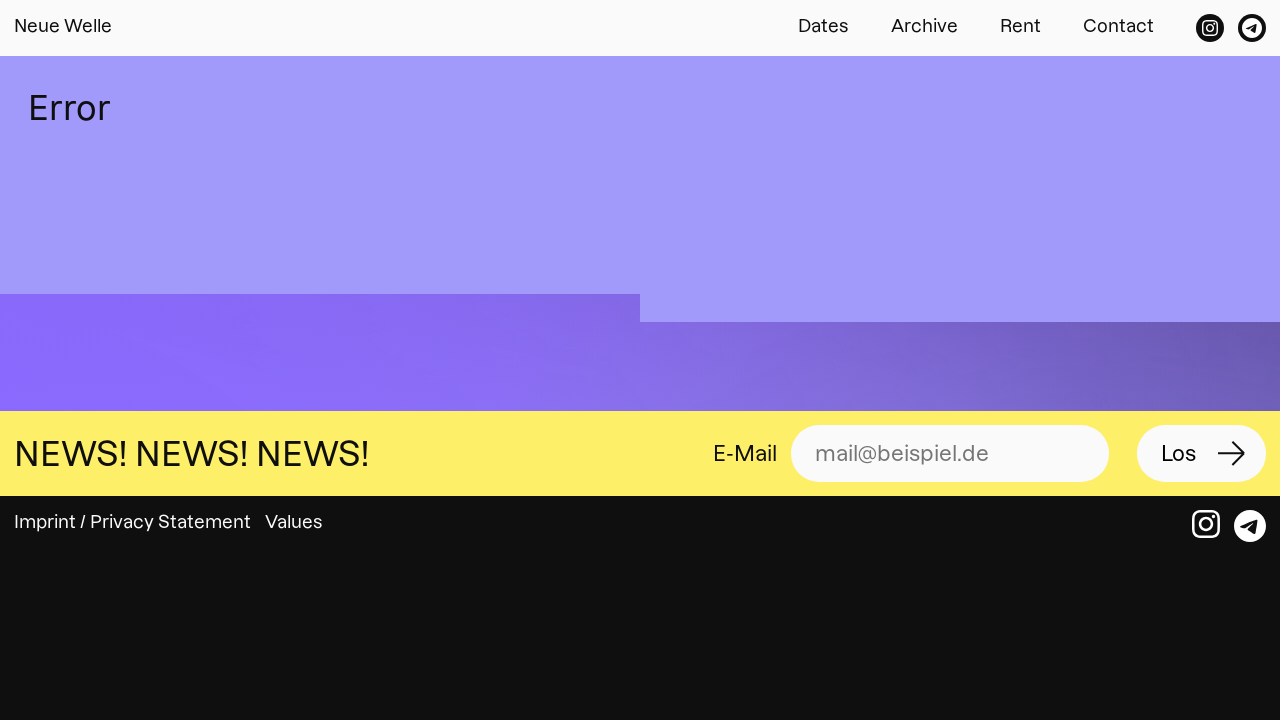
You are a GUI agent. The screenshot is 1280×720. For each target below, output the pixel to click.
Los (1178, 453)
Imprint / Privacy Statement (132, 521)
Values (294, 521)
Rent (1020, 25)
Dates (823, 25)
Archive (924, 25)
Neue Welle (63, 25)
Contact (1118, 25)
